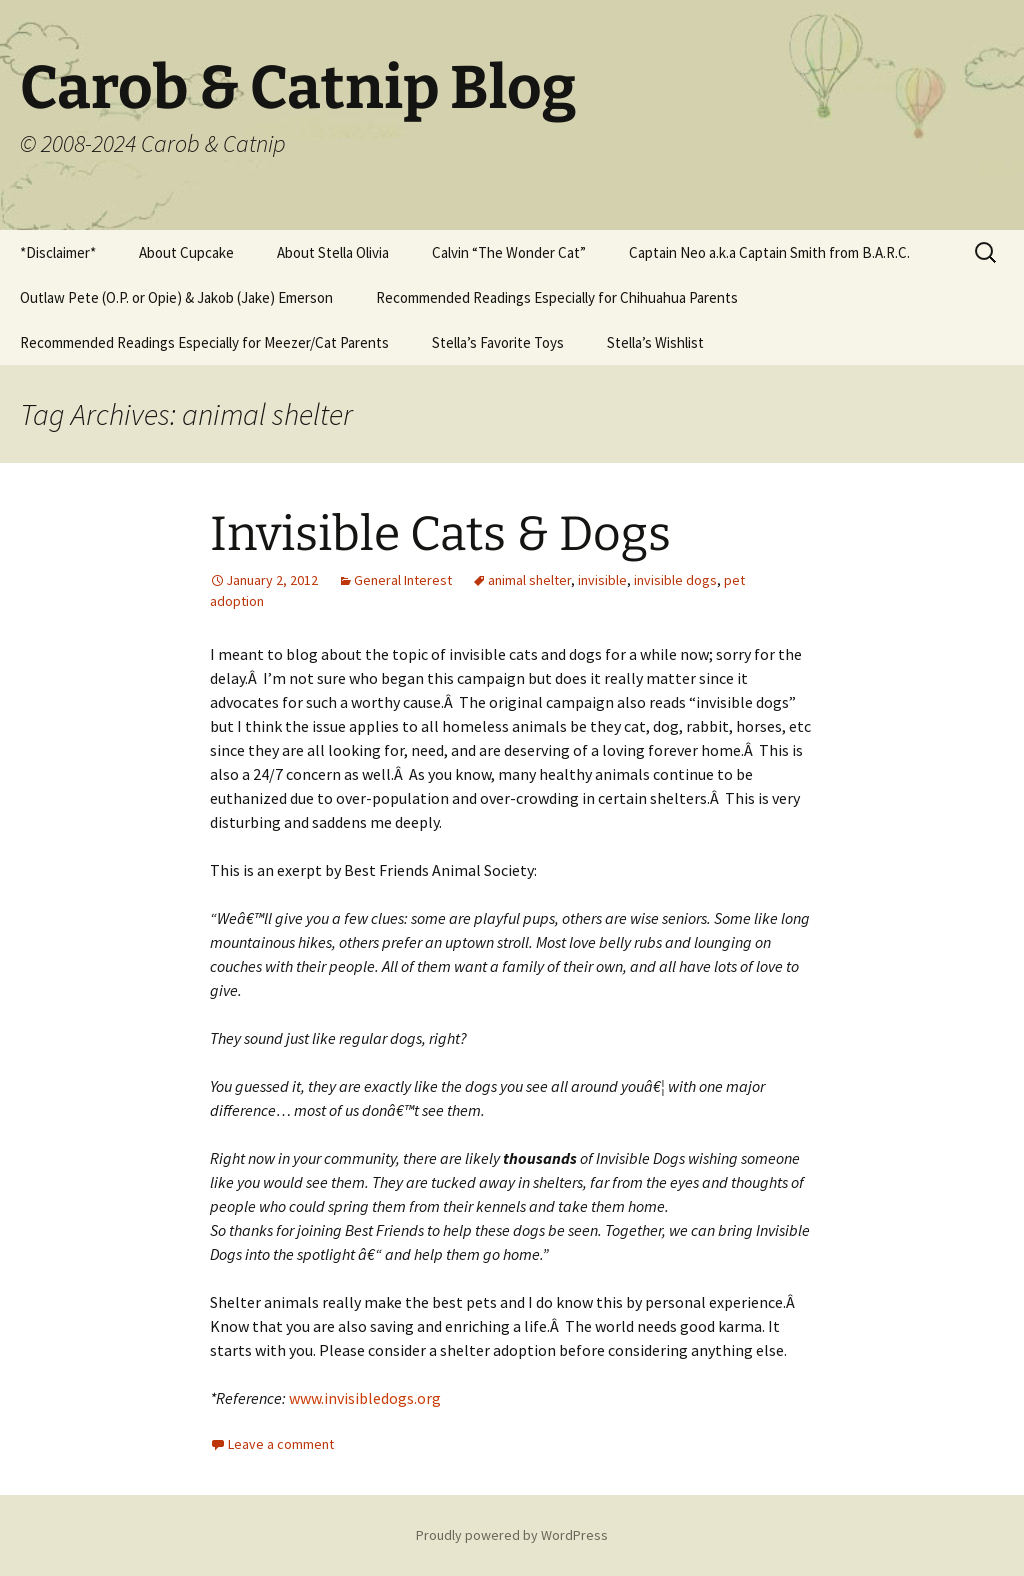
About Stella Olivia (333, 252)
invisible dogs (675, 580)
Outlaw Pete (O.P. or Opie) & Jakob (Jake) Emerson (176, 297)
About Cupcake (186, 252)
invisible (602, 580)
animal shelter (529, 580)
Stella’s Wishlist (655, 342)
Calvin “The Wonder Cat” (509, 252)
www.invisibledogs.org (365, 1398)
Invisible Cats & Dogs (440, 534)
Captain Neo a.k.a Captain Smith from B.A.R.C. (769, 252)
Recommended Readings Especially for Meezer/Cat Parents (204, 342)
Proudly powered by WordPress (512, 1535)
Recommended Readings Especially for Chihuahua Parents (557, 297)
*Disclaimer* (58, 252)
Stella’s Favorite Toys (498, 342)
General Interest (403, 580)
